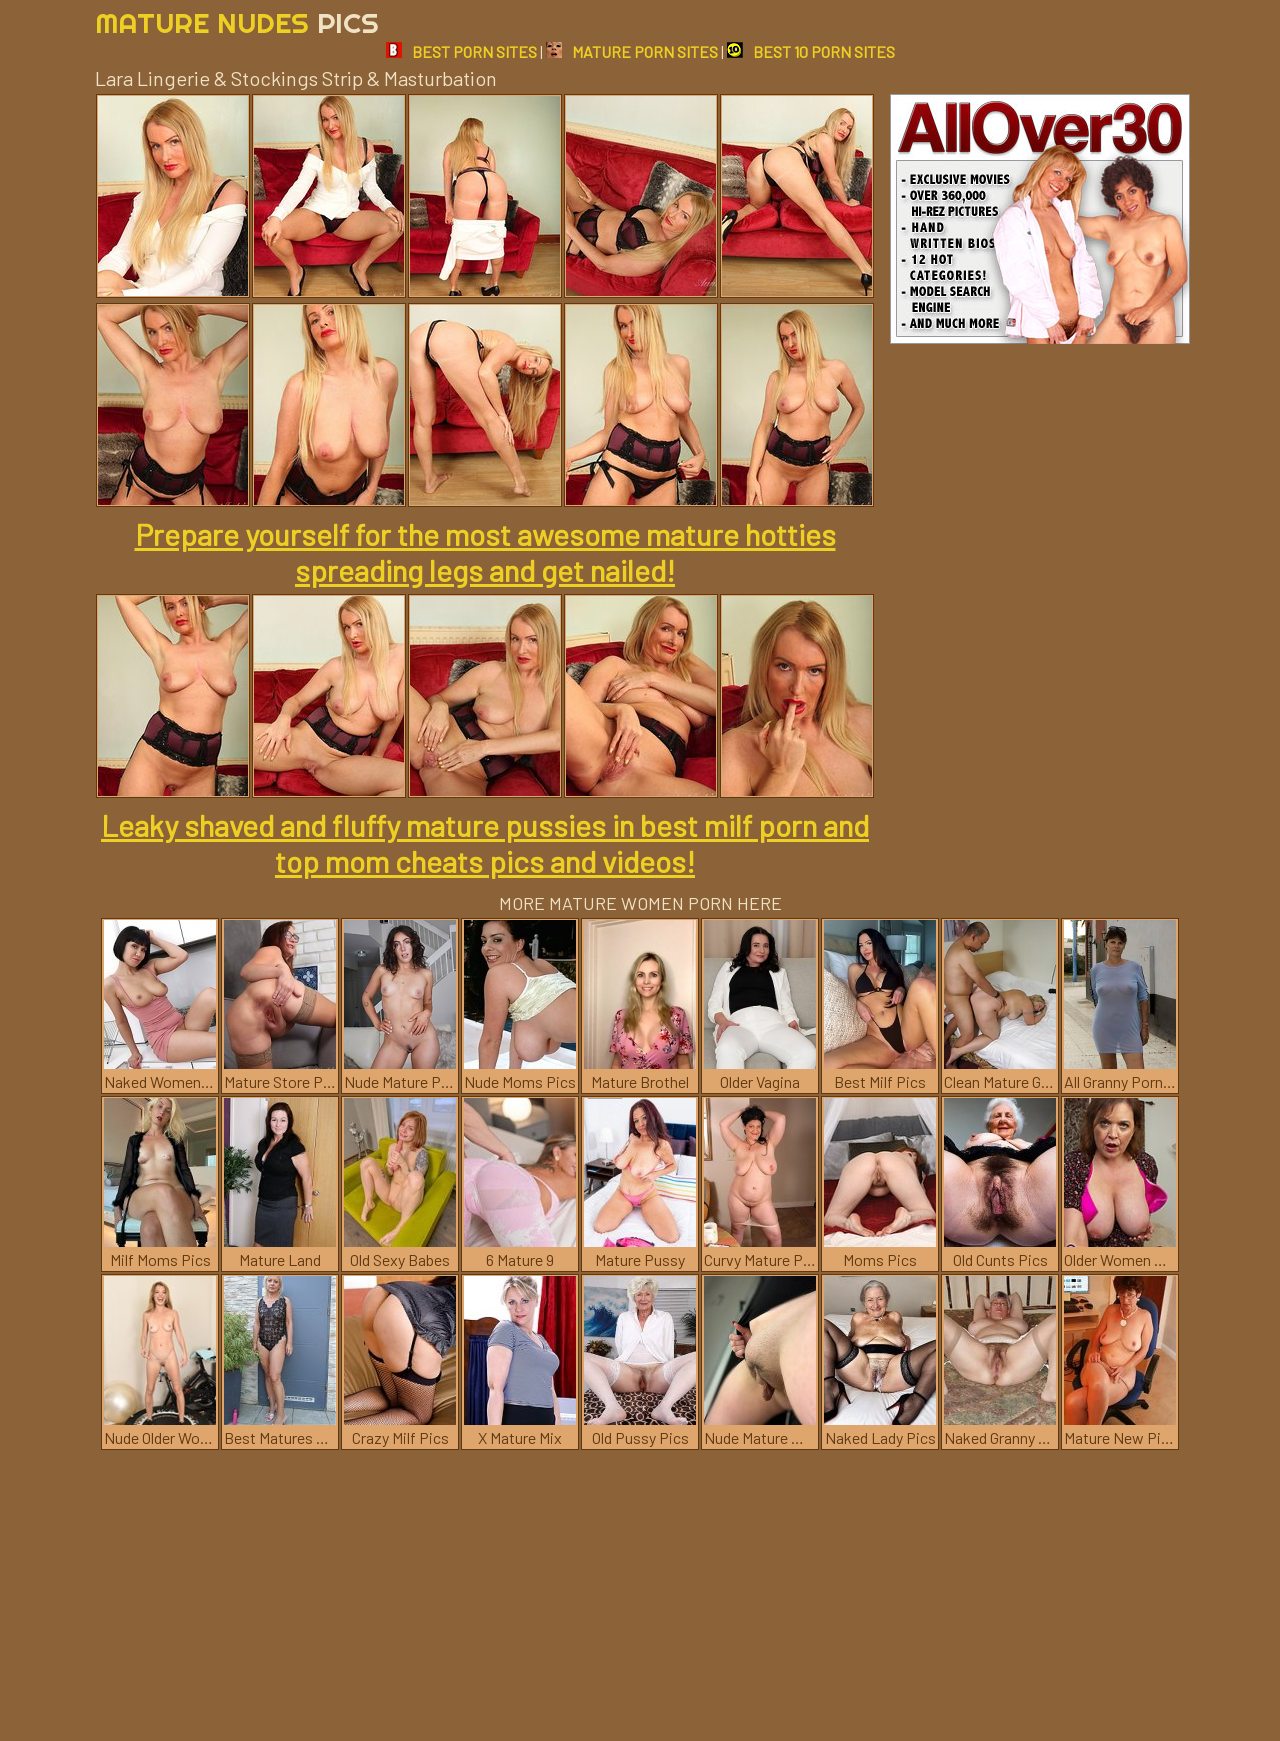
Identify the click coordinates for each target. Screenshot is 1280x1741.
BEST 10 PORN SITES (811, 51)
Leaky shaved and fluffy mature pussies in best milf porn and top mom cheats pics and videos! (485, 843)
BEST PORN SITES (461, 51)
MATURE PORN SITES (632, 51)
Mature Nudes (237, 22)
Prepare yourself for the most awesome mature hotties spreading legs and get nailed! (485, 552)
